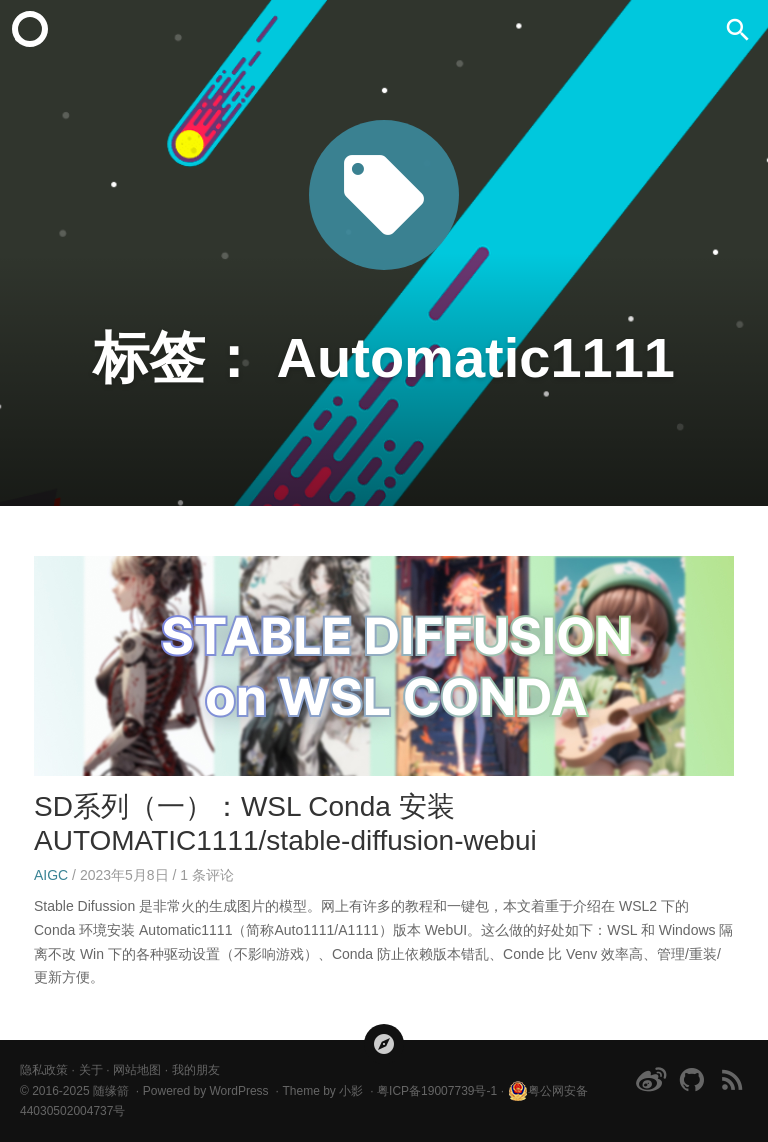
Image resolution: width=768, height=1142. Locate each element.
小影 (351, 1091)
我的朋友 (196, 1070)
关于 (91, 1070)
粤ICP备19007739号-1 (437, 1091)
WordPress (238, 1091)
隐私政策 (44, 1070)
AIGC (51, 875)
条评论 (207, 875)
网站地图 (137, 1070)
